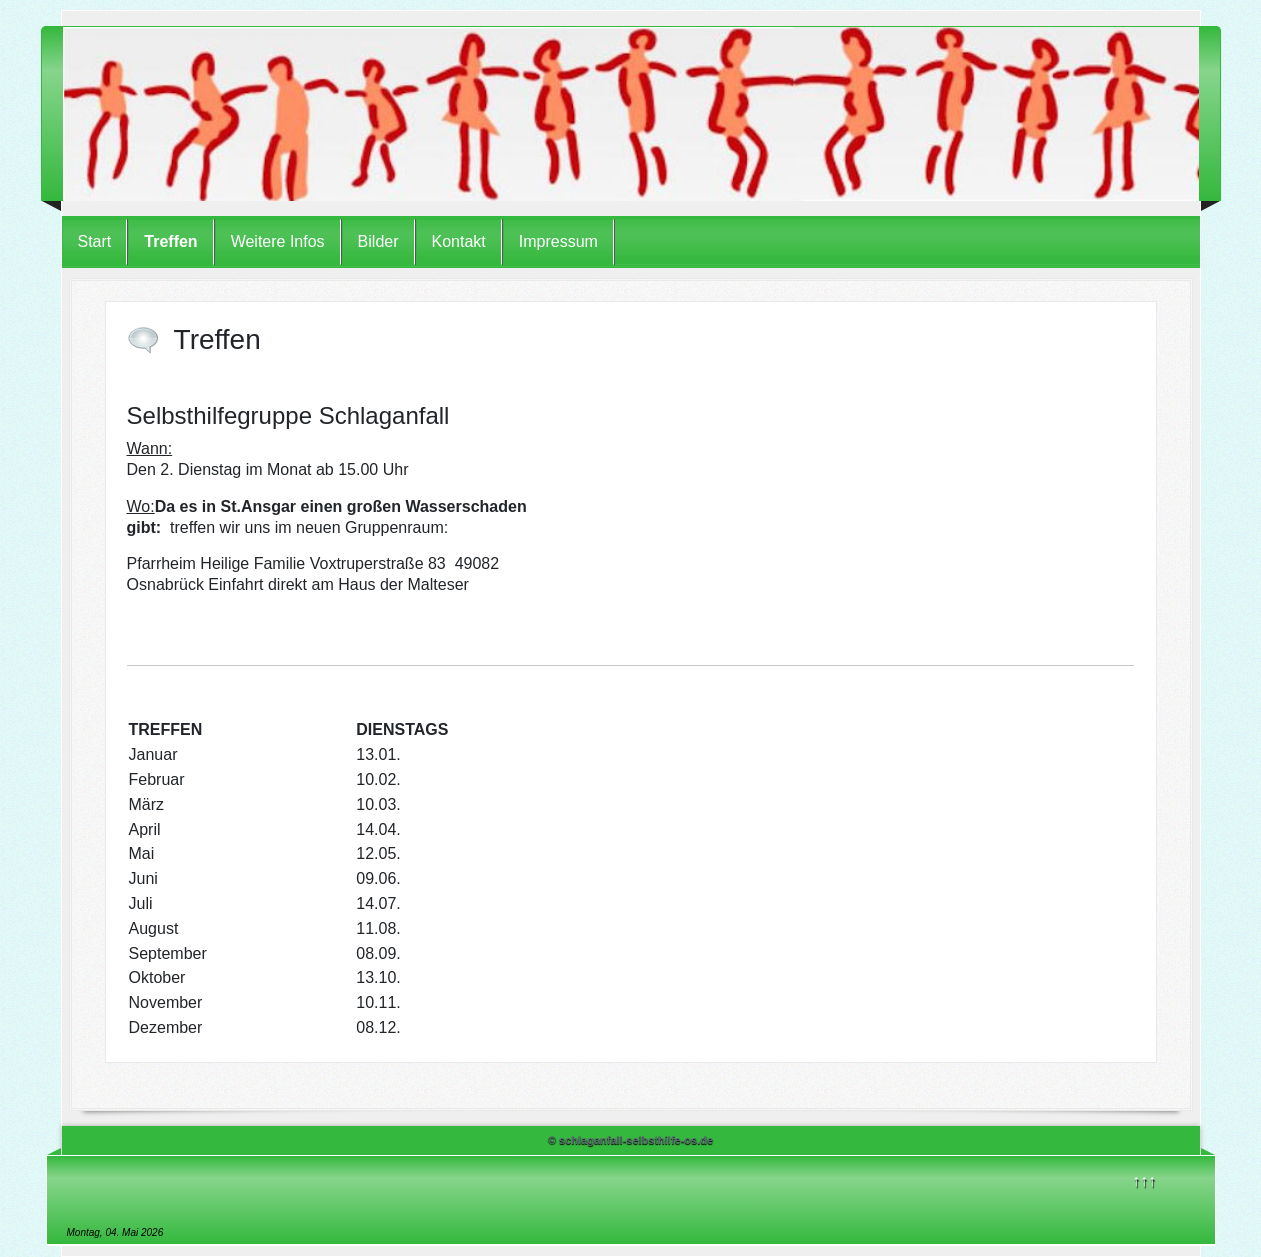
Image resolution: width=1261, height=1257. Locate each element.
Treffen (170, 241)
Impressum (558, 241)
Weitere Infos (278, 241)
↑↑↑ (1144, 1180)
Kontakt (459, 241)
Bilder (378, 241)
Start (95, 241)
